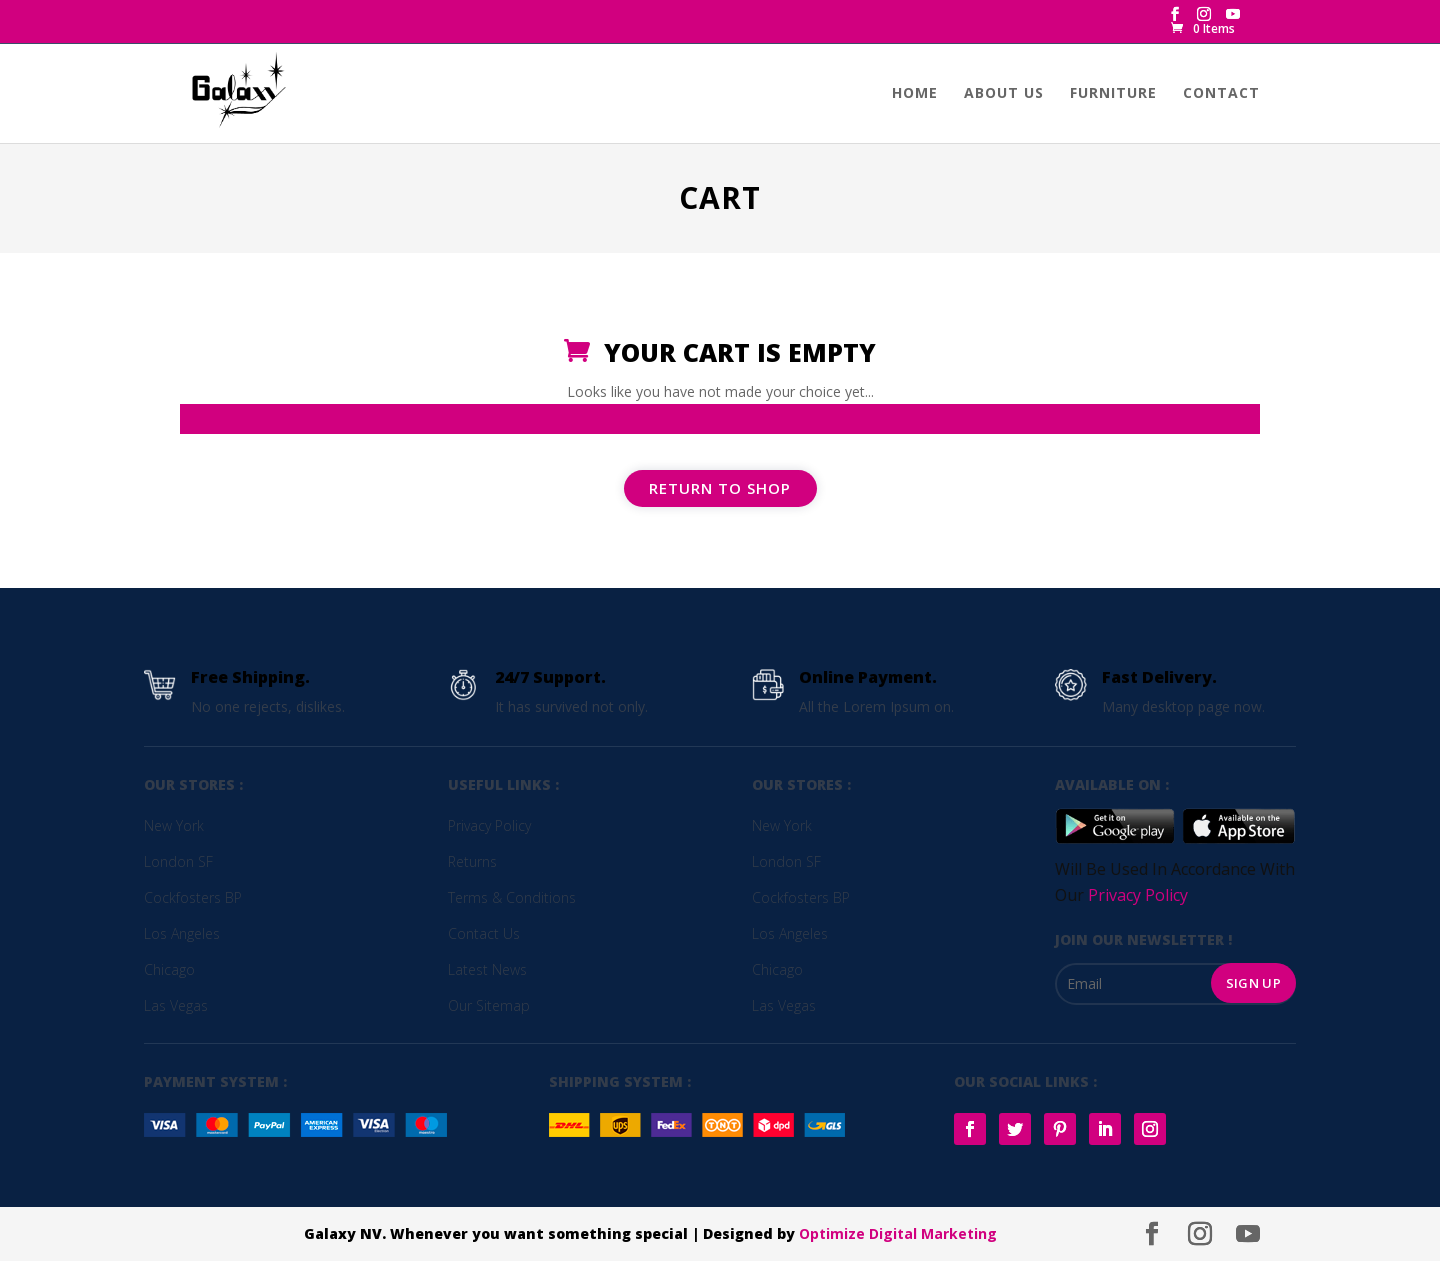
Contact (1221, 94)
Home (915, 94)
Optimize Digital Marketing (898, 1233)
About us (1004, 94)
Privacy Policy (1138, 895)
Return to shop (720, 488)
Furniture (1113, 94)
